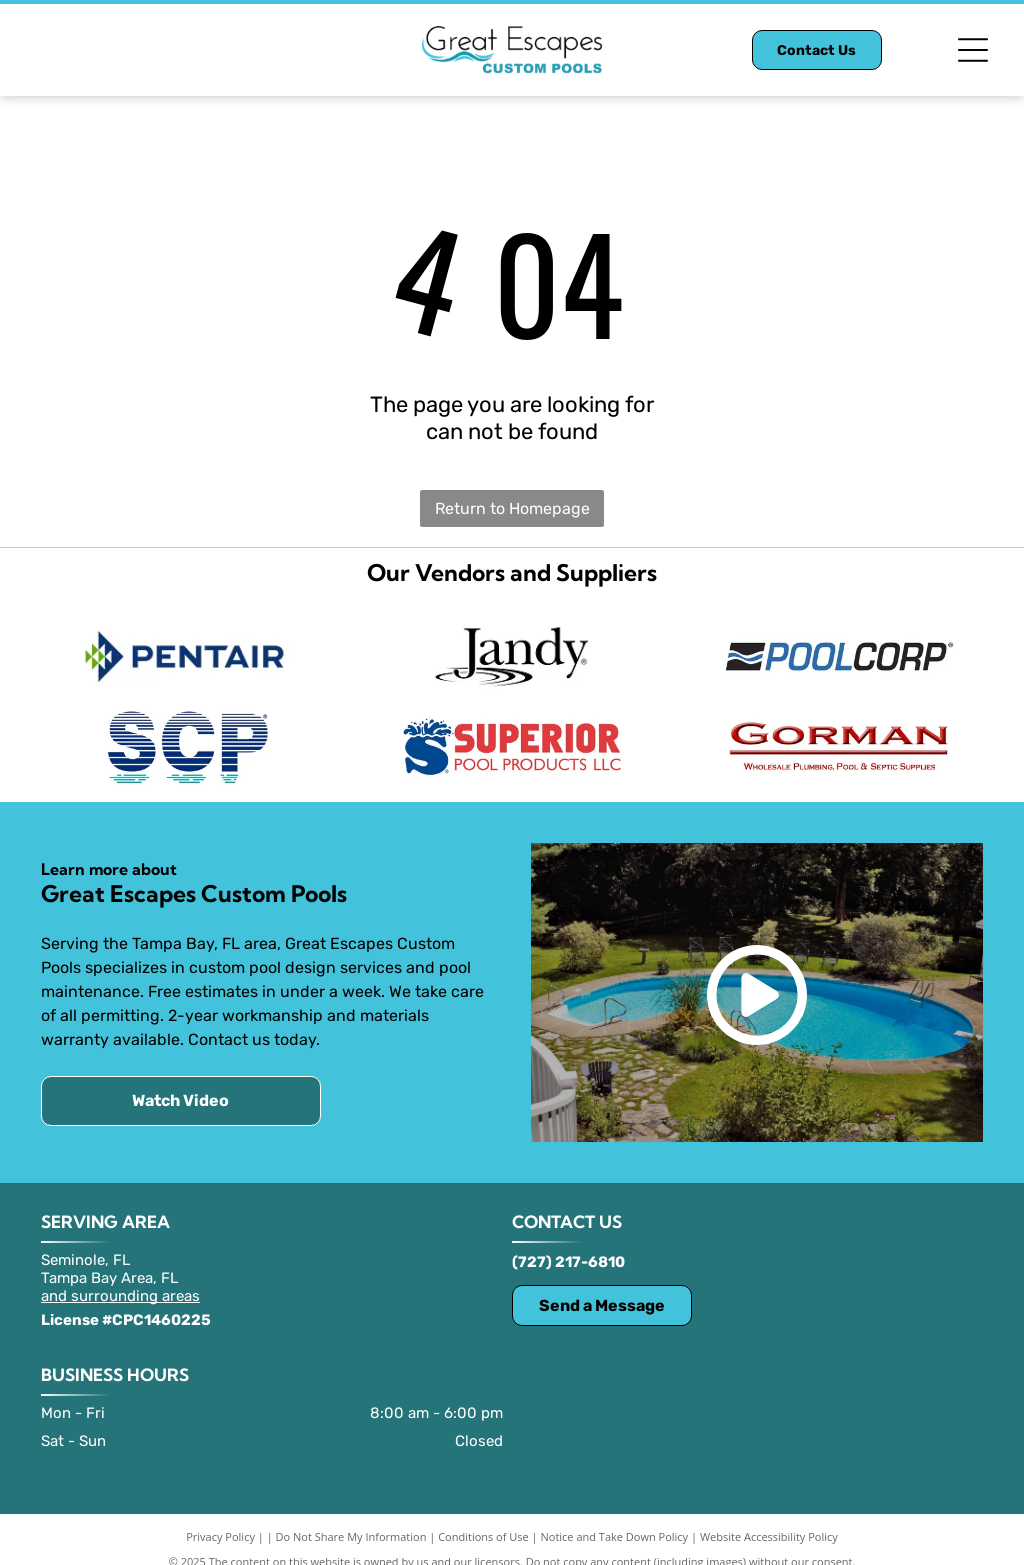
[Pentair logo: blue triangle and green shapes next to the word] (184, 651)
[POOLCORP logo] (840, 651)
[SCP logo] (184, 732)
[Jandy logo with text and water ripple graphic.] (512, 651)
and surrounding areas (120, 1277)
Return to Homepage (512, 508)
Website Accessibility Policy (769, 1517)
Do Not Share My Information (351, 1517)
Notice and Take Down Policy (615, 1517)
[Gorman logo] (840, 732)
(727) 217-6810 (568, 1243)
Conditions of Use (483, 1517)
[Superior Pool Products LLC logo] (512, 732)
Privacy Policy (220, 1517)
